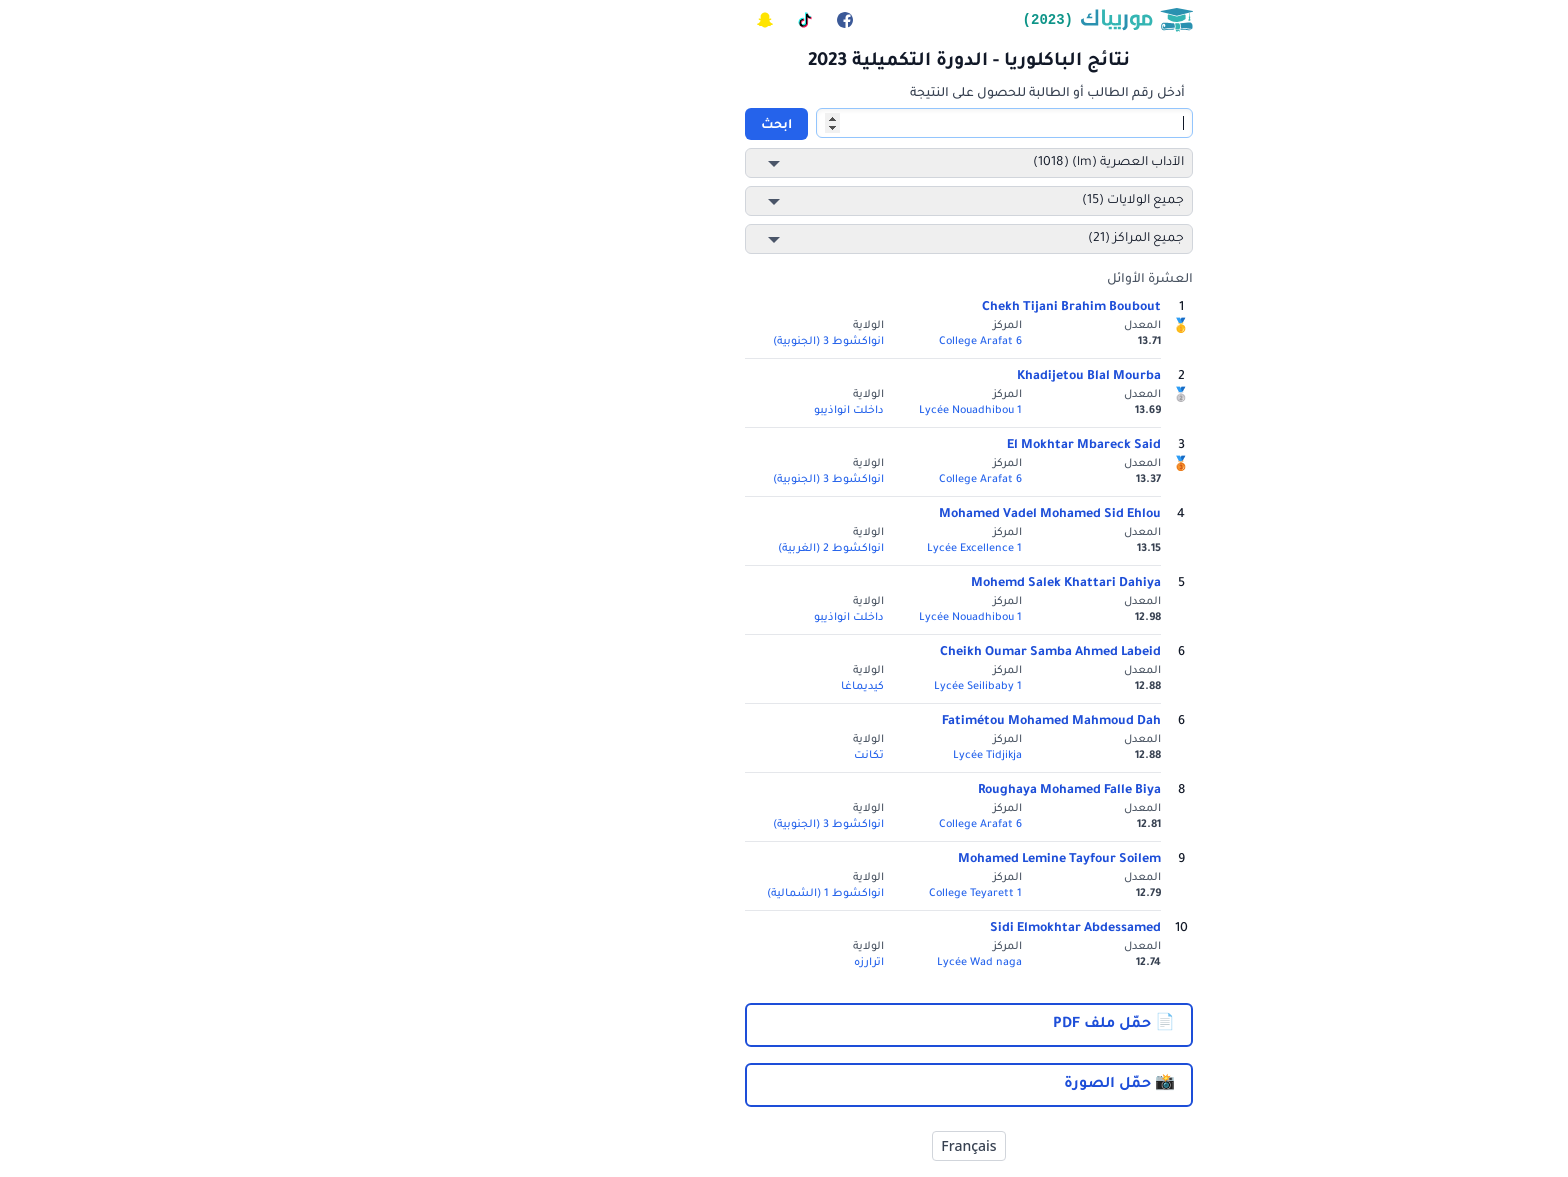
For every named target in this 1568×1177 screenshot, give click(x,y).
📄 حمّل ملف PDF (929, 1025)
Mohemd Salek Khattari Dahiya (881, 584)
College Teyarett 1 (790, 894)
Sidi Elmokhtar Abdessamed (890, 929)
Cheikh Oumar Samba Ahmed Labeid (865, 653)
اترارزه (684, 963)
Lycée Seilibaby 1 (793, 687)
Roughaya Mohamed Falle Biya (884, 791)
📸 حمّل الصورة (934, 1085)
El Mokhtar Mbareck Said (899, 446)
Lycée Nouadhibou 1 (785, 411)
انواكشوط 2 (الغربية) (646, 549)
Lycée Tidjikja (802, 756)
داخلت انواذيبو (664, 411)
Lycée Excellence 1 (789, 549)
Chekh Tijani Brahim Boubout (886, 308)
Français (783, 1145)
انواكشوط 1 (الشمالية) (640, 894)
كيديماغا (677, 687)
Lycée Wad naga (794, 963)
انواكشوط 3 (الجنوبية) (643, 342)
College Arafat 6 (795, 342)
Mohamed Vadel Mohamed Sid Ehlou (865, 515)
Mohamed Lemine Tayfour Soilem (874, 860)
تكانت (684, 756)
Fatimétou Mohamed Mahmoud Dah (866, 722)
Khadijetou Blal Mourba (904, 377)
